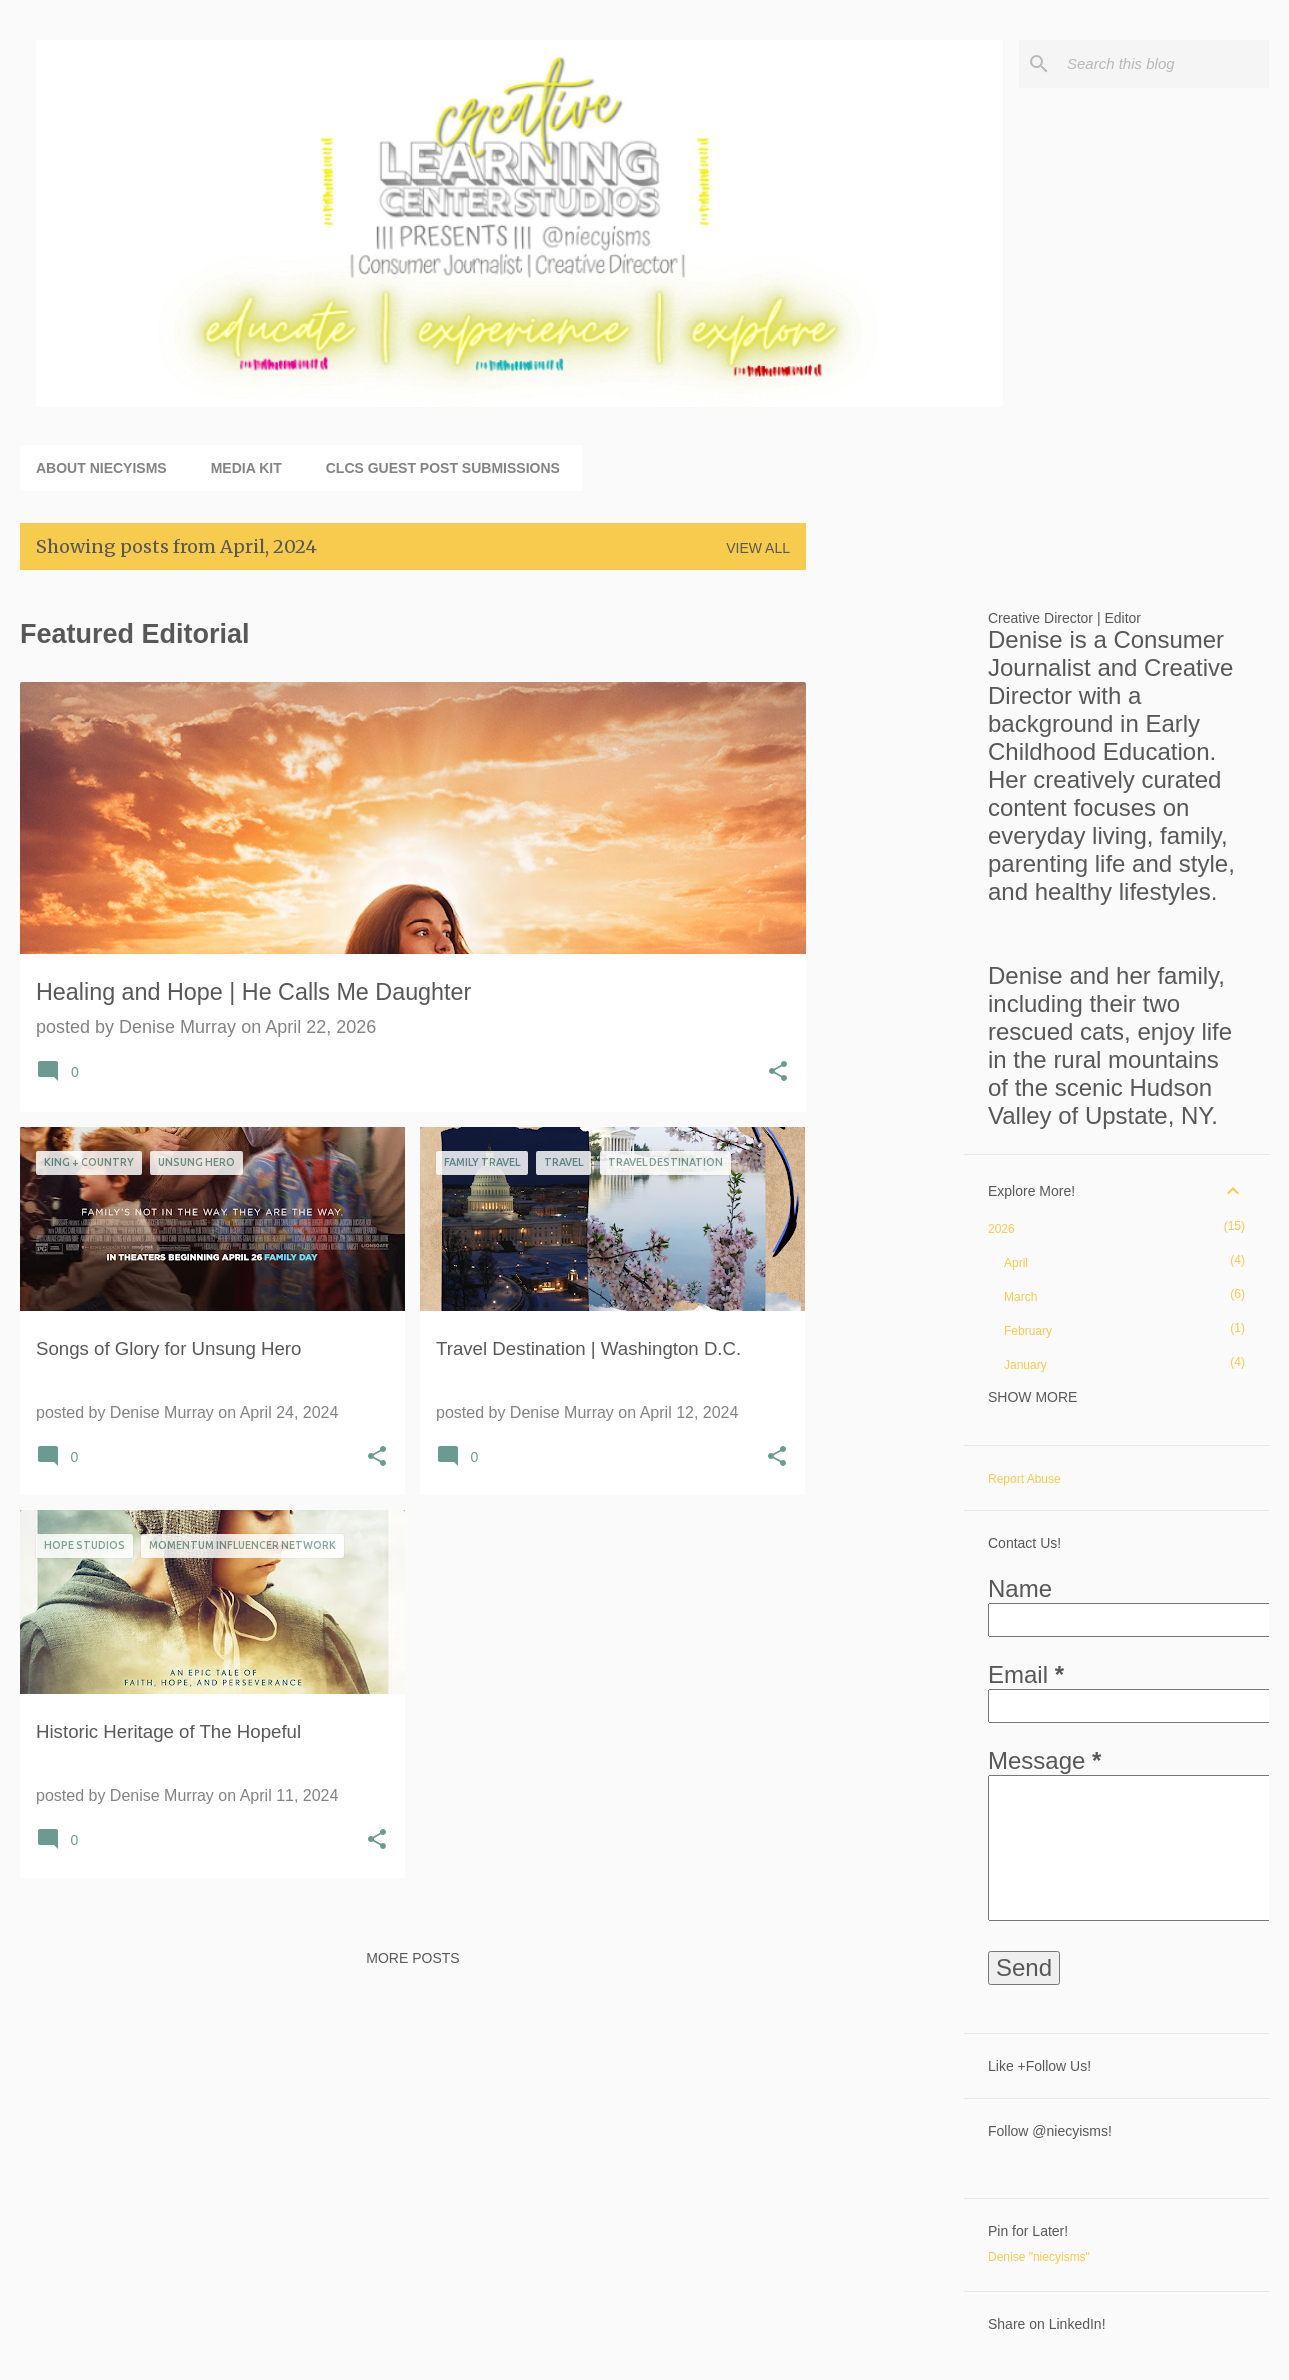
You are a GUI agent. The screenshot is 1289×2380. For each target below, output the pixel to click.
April (1016, 1263)
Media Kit (246, 468)
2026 (1001, 1229)
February (1028, 1331)
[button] (778, 1073)
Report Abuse (1024, 1479)
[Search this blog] (1164, 64)
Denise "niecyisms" (1039, 2257)
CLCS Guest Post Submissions (443, 468)
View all (758, 548)
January (1025, 1365)
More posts (412, 1958)
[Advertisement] (885, 886)
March (1020, 1297)
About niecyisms (101, 468)
